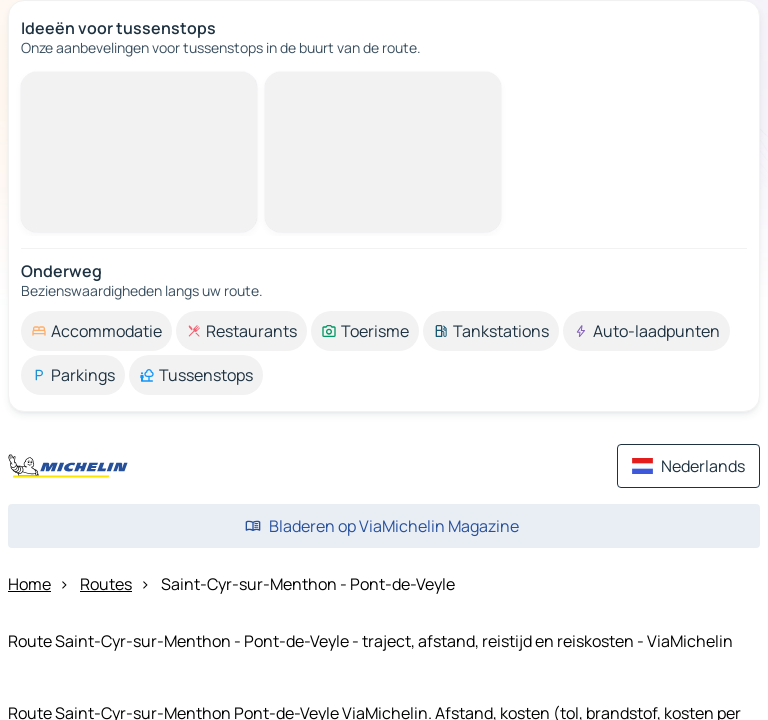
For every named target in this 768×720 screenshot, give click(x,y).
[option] (96, 331)
